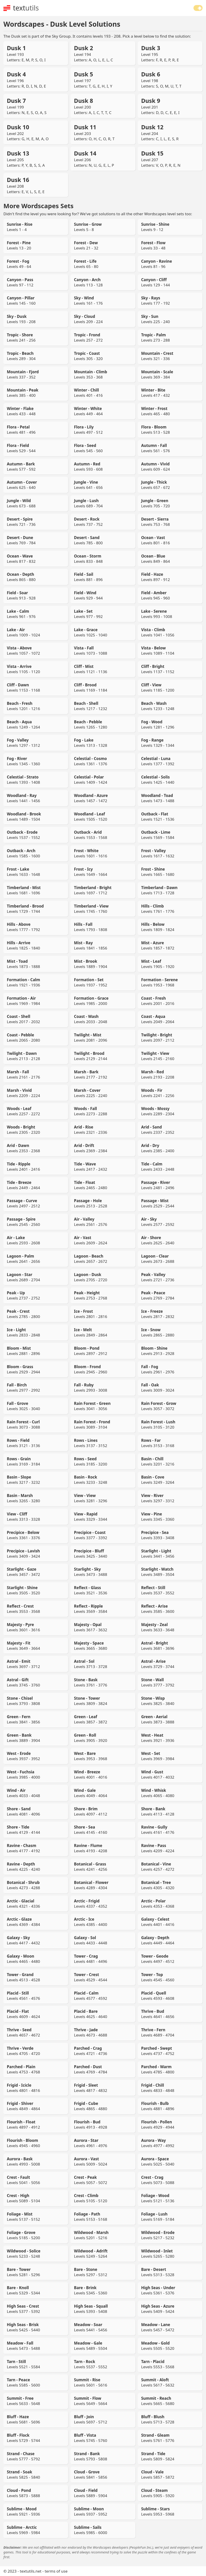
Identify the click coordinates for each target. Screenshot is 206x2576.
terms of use (56, 2571)
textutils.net (31, 2571)
